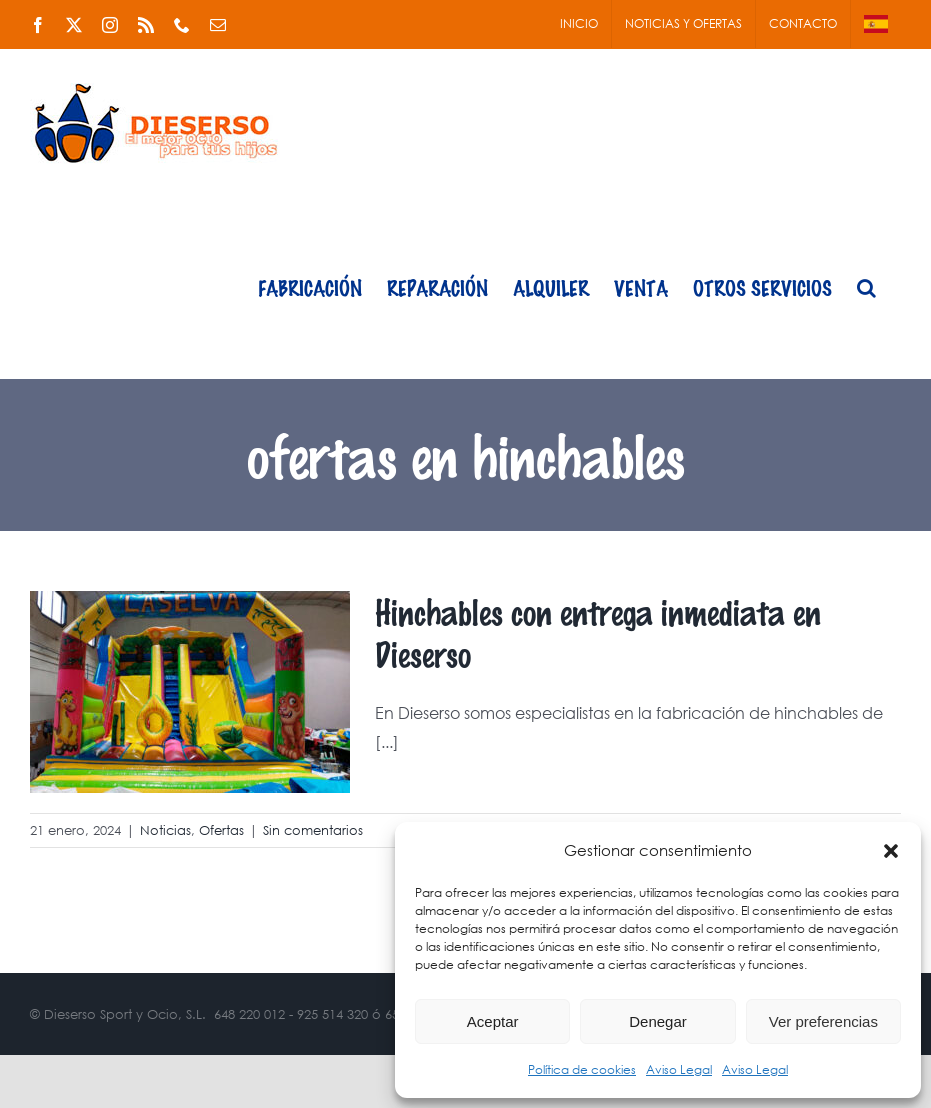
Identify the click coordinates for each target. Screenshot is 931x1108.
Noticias (165, 830)
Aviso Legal (679, 1069)
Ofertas (221, 830)
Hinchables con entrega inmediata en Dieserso (598, 632)
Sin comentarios (313, 830)
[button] (891, 851)
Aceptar (493, 1021)
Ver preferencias (823, 1021)
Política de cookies (582, 1069)
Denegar (658, 1021)
